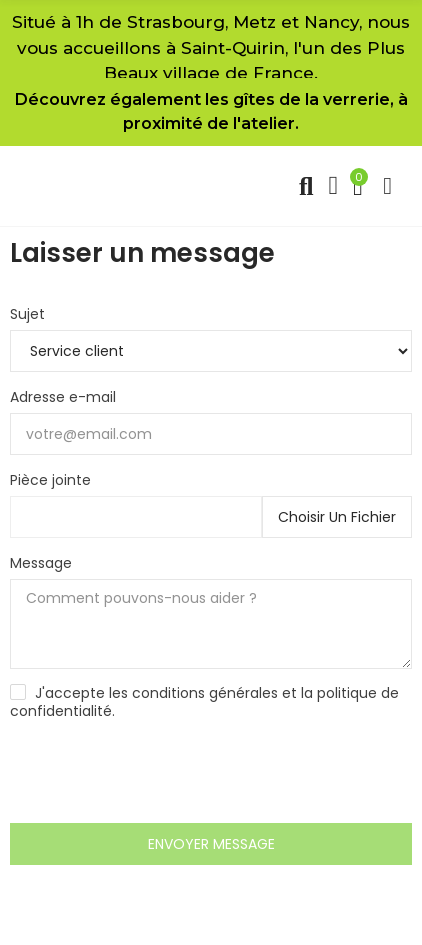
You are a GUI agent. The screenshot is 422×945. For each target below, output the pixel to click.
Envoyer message (211, 844)
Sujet (27, 314)
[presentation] (162, 774)
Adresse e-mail (63, 397)
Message (41, 563)
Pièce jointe (50, 480)
